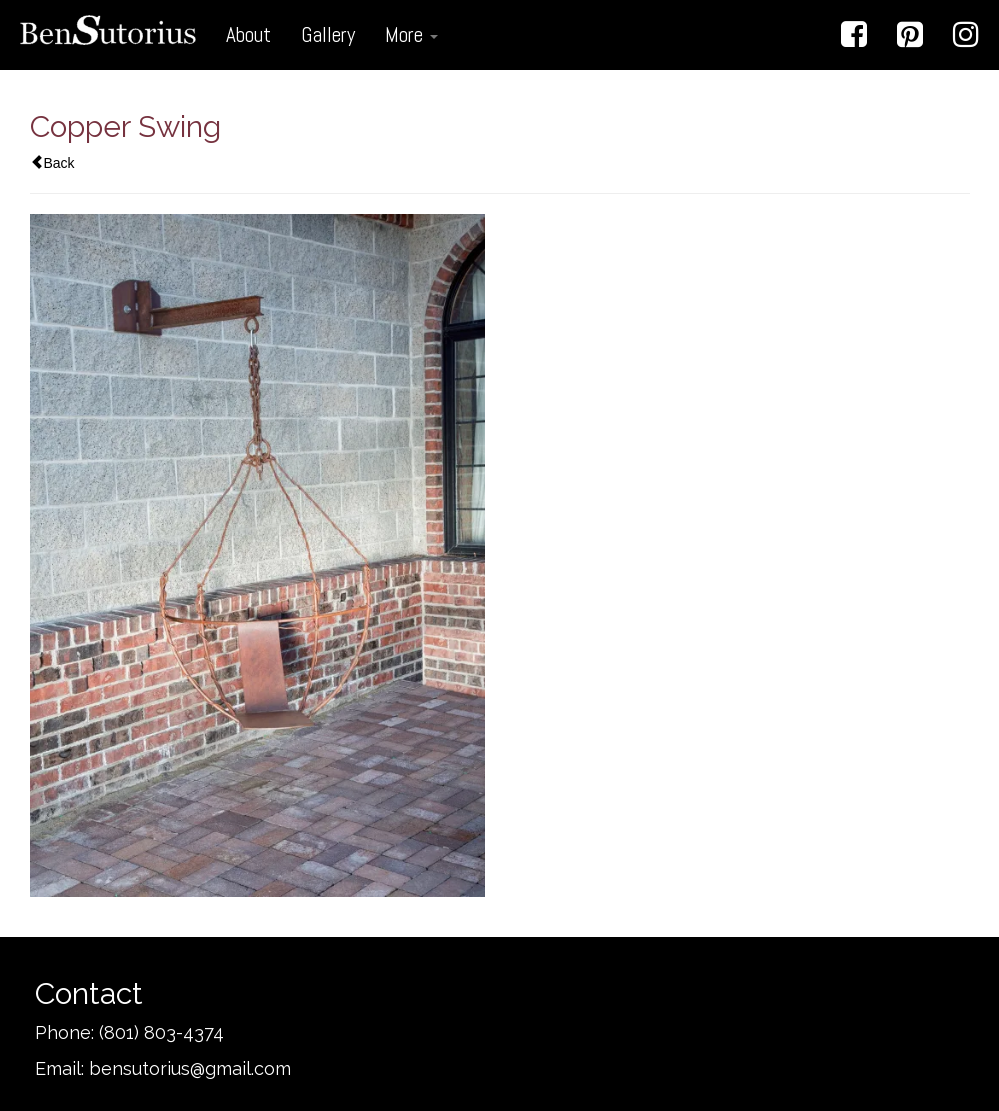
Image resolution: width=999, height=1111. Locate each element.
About (248, 34)
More (411, 34)
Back (52, 163)
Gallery (328, 34)
